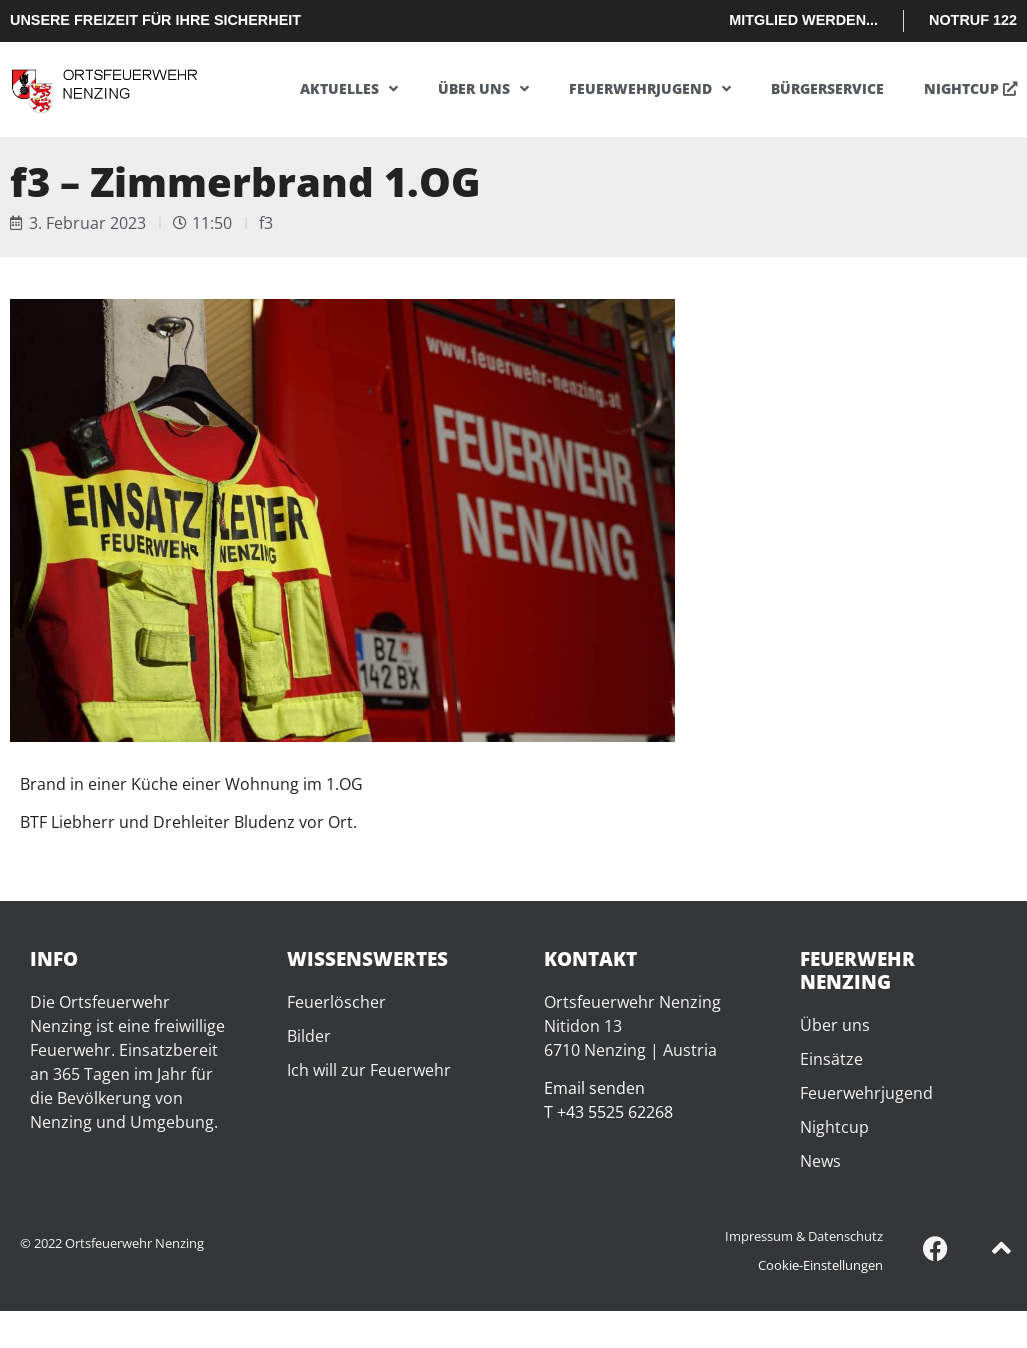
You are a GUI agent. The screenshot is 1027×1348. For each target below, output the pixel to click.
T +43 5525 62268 (608, 1112)
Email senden (594, 1088)
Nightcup (970, 88)
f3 (266, 223)
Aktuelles (349, 89)
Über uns (483, 89)
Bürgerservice (827, 88)
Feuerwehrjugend (650, 89)
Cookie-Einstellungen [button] (820, 1265)
